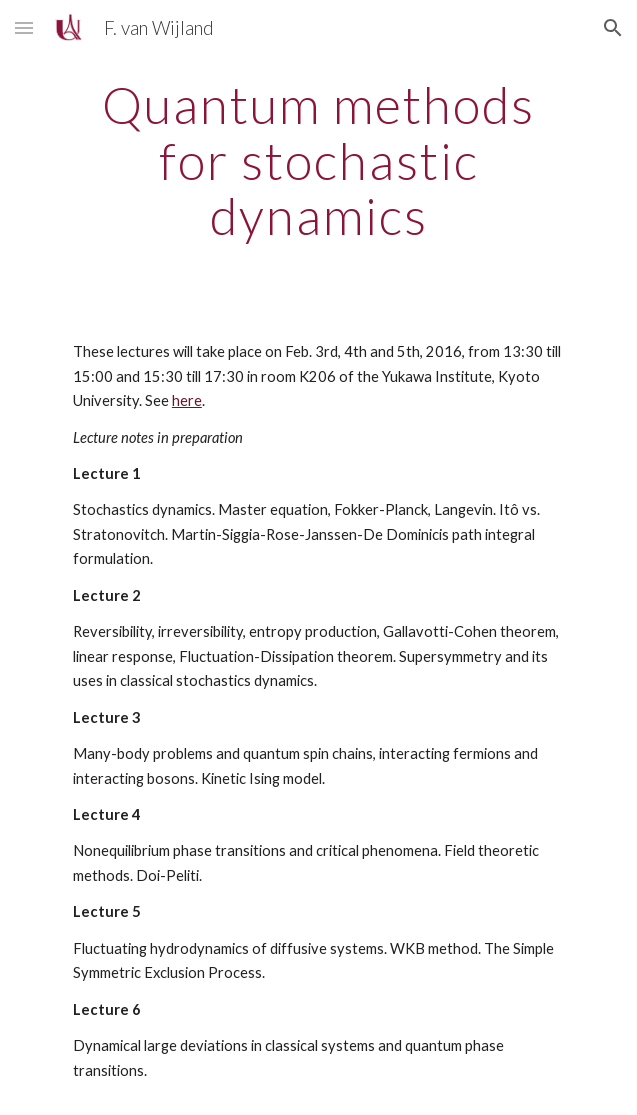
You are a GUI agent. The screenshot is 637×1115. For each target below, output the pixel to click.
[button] (24, 27)
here (187, 400)
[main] (318, 160)
